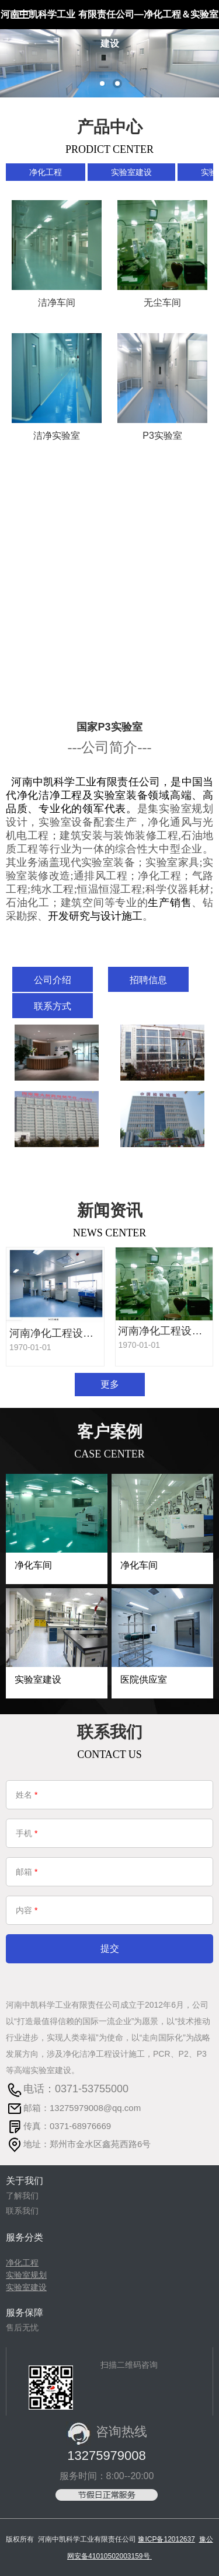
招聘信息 (148, 980)
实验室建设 (131, 172)
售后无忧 (22, 2327)
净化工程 (45, 172)
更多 (109, 1384)
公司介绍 (52, 980)
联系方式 (52, 1006)
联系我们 (22, 2210)
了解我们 (22, 2195)
